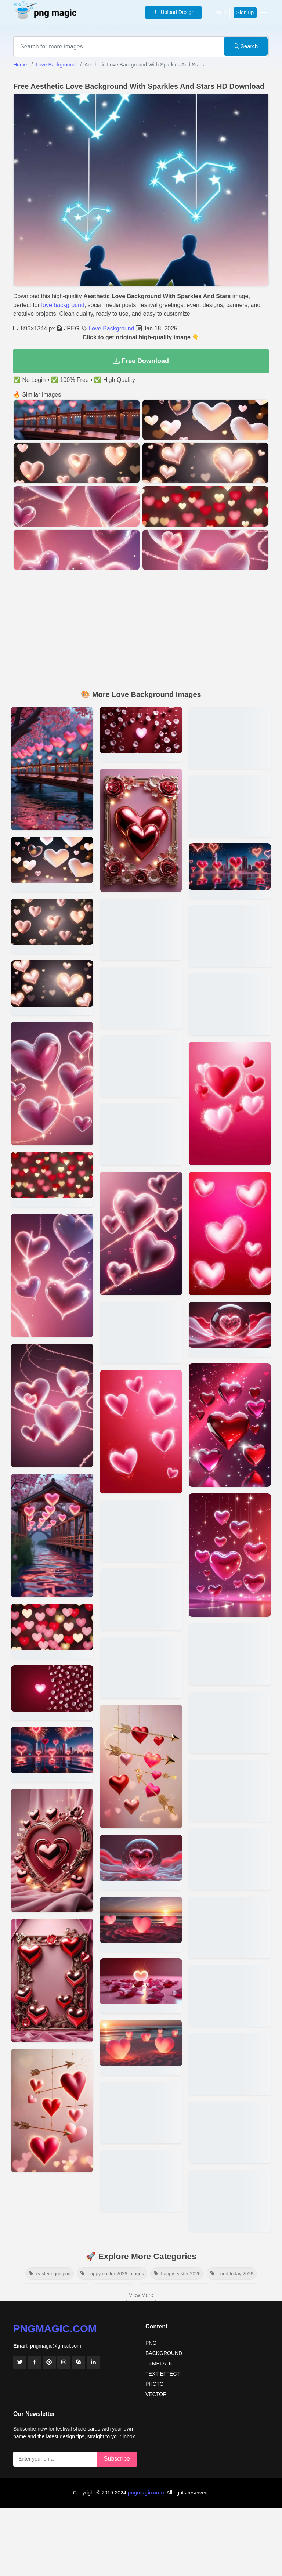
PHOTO (154, 2384)
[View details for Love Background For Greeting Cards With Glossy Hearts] (141, 1985)
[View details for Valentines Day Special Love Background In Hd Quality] (52, 1631)
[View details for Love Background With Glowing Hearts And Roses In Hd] (52, 1850)
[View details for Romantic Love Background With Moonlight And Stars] (141, 2112)
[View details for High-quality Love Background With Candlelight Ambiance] (141, 2181)
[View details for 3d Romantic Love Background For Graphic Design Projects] (52, 1754)
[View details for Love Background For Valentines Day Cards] (230, 1927)
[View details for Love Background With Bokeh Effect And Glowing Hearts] (230, 1859)
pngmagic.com (55, 2328)
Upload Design (174, 12)
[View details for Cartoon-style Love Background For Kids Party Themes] (141, 2047)
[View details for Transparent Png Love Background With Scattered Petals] (230, 738)
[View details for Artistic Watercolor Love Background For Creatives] (230, 1103)
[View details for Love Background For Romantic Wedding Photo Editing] (230, 871)
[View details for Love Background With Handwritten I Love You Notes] (141, 929)
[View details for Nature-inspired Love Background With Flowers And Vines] (141, 830)
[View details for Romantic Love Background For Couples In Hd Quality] (230, 2201)
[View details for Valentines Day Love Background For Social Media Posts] (230, 806)
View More (141, 2295)
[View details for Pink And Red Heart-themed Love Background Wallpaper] (52, 2110)
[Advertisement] (141, 631)
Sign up (245, 12)
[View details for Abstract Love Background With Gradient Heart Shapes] (230, 1329)
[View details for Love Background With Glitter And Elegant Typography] (230, 936)
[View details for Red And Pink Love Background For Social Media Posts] (52, 1275)
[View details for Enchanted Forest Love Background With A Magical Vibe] (141, 1766)
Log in (219, 12)
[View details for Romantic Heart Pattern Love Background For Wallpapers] (52, 1083)
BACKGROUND (163, 2353)
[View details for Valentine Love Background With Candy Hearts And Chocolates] (141, 998)
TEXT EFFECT (162, 2373)
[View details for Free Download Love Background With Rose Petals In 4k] (52, 1405)
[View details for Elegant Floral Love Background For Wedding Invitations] (230, 1791)
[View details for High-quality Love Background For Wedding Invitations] (52, 1980)
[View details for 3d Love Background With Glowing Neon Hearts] (230, 1654)
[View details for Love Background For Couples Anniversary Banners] (141, 1531)
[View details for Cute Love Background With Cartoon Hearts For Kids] (230, 1722)
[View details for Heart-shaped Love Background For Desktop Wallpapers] (230, 2132)
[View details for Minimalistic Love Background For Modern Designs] (230, 1555)
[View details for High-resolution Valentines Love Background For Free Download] (52, 926)
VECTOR (156, 2394)
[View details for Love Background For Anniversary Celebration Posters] (230, 1004)
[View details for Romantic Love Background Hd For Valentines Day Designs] (141, 734)
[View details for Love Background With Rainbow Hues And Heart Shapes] (141, 1862)
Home (20, 65)
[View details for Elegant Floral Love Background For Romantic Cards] (52, 1535)
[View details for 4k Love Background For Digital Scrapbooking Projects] (141, 1924)
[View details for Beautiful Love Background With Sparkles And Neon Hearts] (52, 1179)
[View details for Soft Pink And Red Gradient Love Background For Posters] (52, 1692)
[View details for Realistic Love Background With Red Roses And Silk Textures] (141, 1233)
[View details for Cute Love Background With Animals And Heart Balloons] (141, 1332)
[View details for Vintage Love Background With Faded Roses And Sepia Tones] (230, 1425)
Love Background (56, 65)
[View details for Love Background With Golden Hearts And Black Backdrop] (141, 1134)
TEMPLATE (158, 2363)
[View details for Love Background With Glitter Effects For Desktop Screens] (52, 987)
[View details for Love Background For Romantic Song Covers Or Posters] (141, 1066)
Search (246, 46)
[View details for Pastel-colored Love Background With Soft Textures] (230, 1233)
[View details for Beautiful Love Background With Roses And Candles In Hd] (52, 864)
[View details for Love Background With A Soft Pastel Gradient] (141, 1599)
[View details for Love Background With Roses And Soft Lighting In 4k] (230, 2064)
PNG (150, 2342)
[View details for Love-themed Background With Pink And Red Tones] (230, 1996)
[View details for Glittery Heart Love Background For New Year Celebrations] (141, 1667)
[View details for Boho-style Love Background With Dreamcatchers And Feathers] (141, 1431)
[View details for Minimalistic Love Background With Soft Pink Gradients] (52, 768)
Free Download (141, 361)
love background (62, 305)
